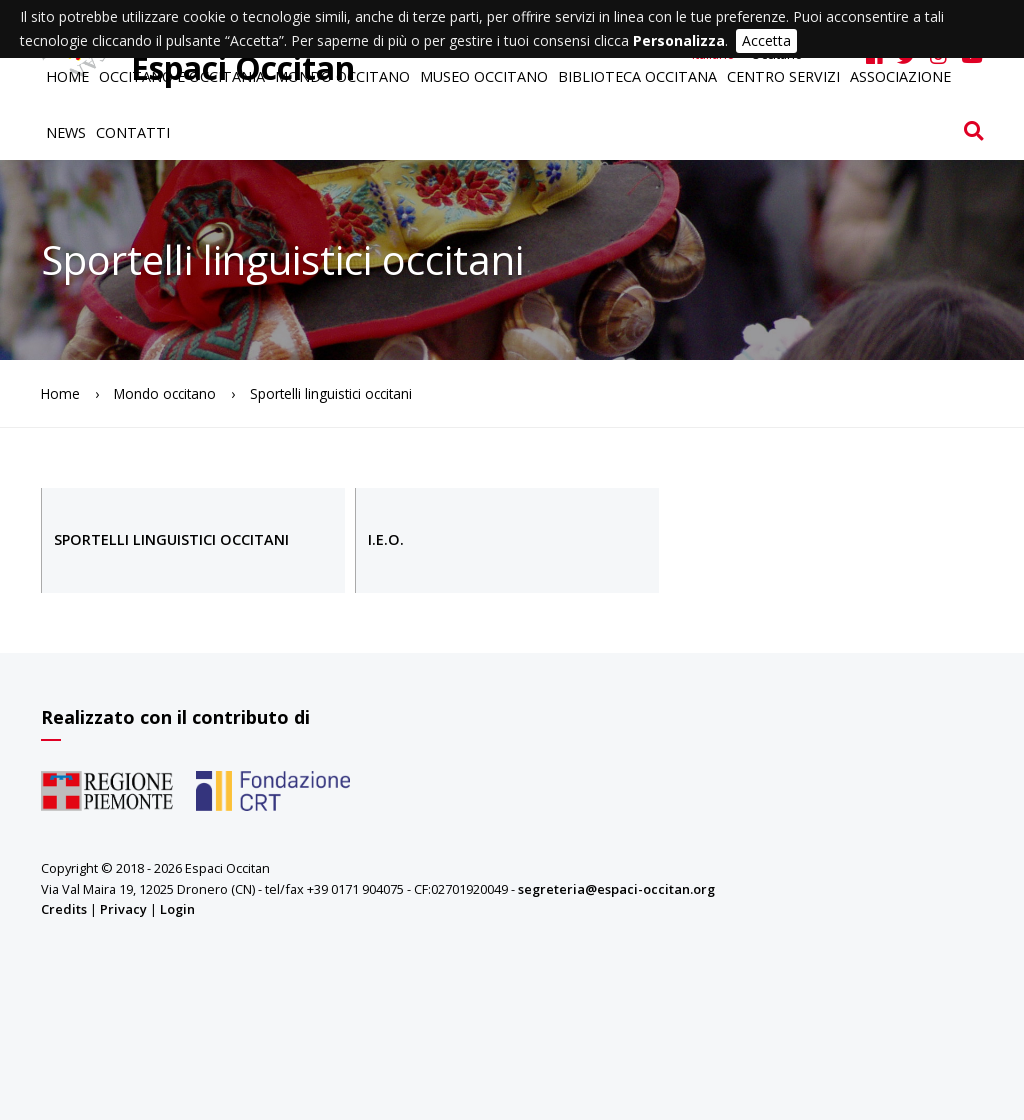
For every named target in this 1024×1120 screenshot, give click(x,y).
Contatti (133, 132)
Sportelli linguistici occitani (171, 539)
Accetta (766, 40)
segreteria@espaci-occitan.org (616, 889)
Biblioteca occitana (637, 76)
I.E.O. (386, 539)
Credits (64, 909)
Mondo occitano (342, 76)
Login (177, 909)
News (66, 132)
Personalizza (679, 40)
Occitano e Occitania (182, 76)
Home (67, 76)
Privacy (123, 909)
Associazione (900, 76)
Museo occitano (484, 76)
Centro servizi (783, 76)
